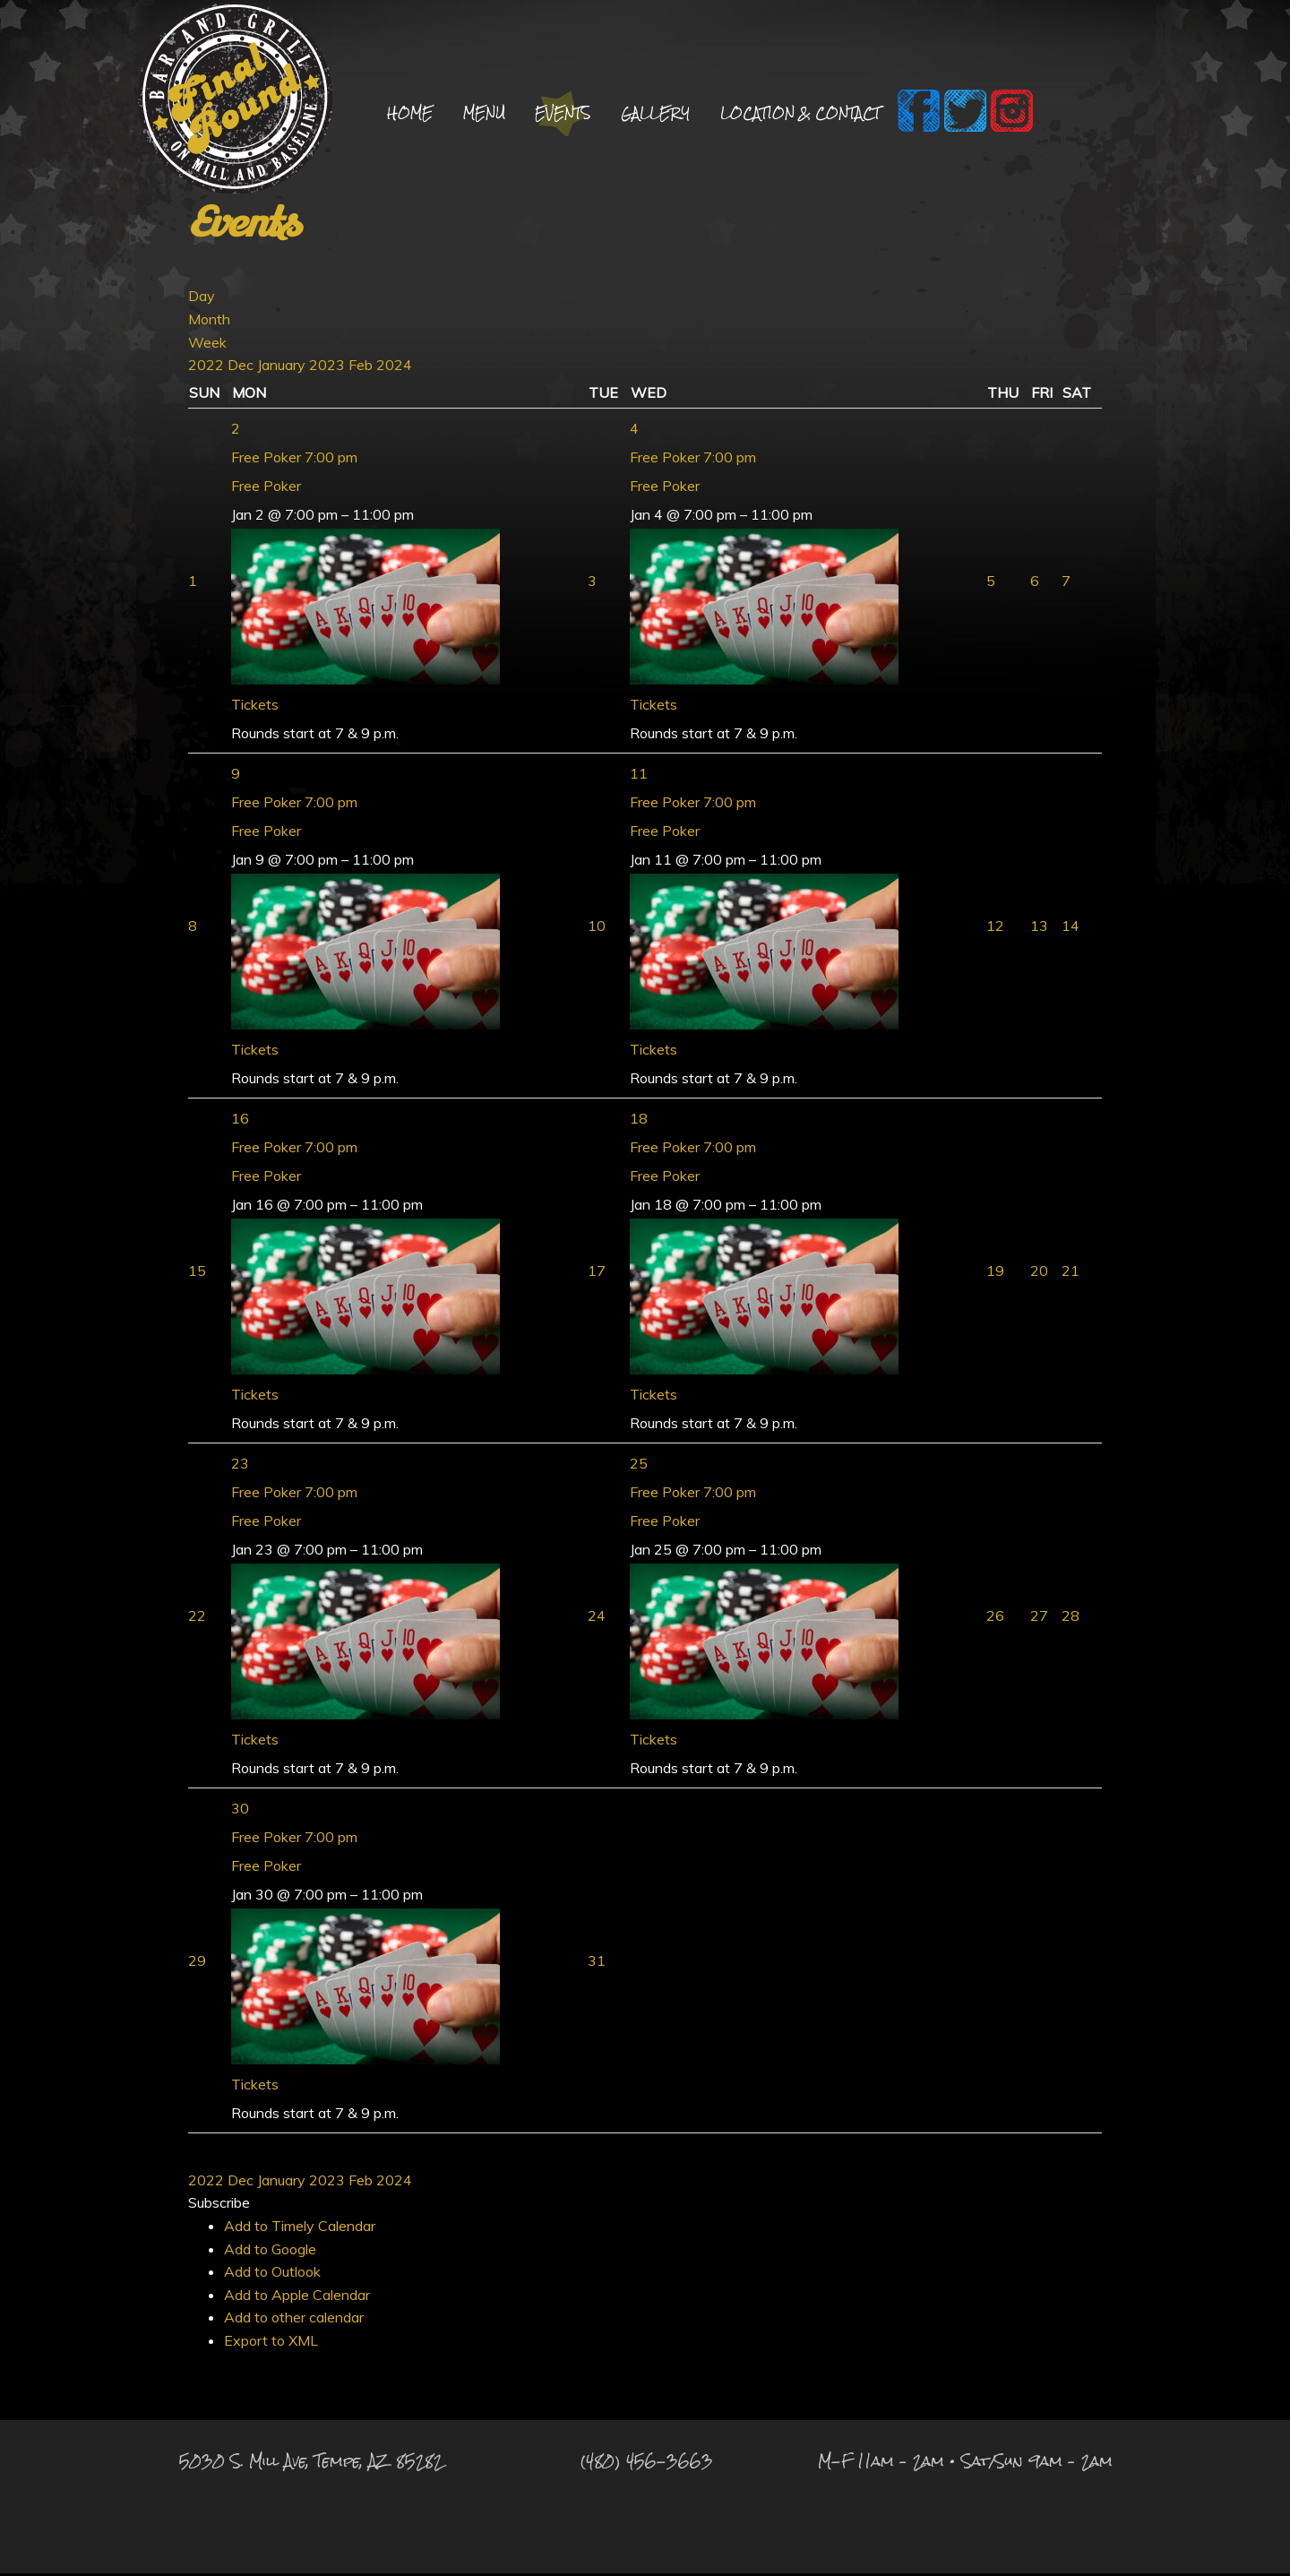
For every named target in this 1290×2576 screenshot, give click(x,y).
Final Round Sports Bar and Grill (235, 101)
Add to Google (270, 2252)
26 (995, 1618)
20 (1039, 1273)
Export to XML (271, 2343)
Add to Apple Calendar (297, 2297)
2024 (394, 367)
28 (1070, 1618)
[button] (219, 2205)
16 (240, 1121)
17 (597, 1273)
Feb (362, 367)
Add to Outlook (272, 2274)
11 (639, 776)
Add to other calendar (294, 2320)
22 (197, 1618)
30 (240, 1811)
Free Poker (266, 488)
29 (197, 1963)
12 (995, 928)
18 (639, 1121)
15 (197, 1273)
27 (1039, 1618)
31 (597, 1963)
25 (639, 1466)
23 (240, 1466)
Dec (242, 367)
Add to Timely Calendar (299, 2228)
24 (597, 1618)
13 (1039, 928)
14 (1070, 928)
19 (995, 1273)
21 (1070, 1273)
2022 (208, 367)
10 (597, 928)
